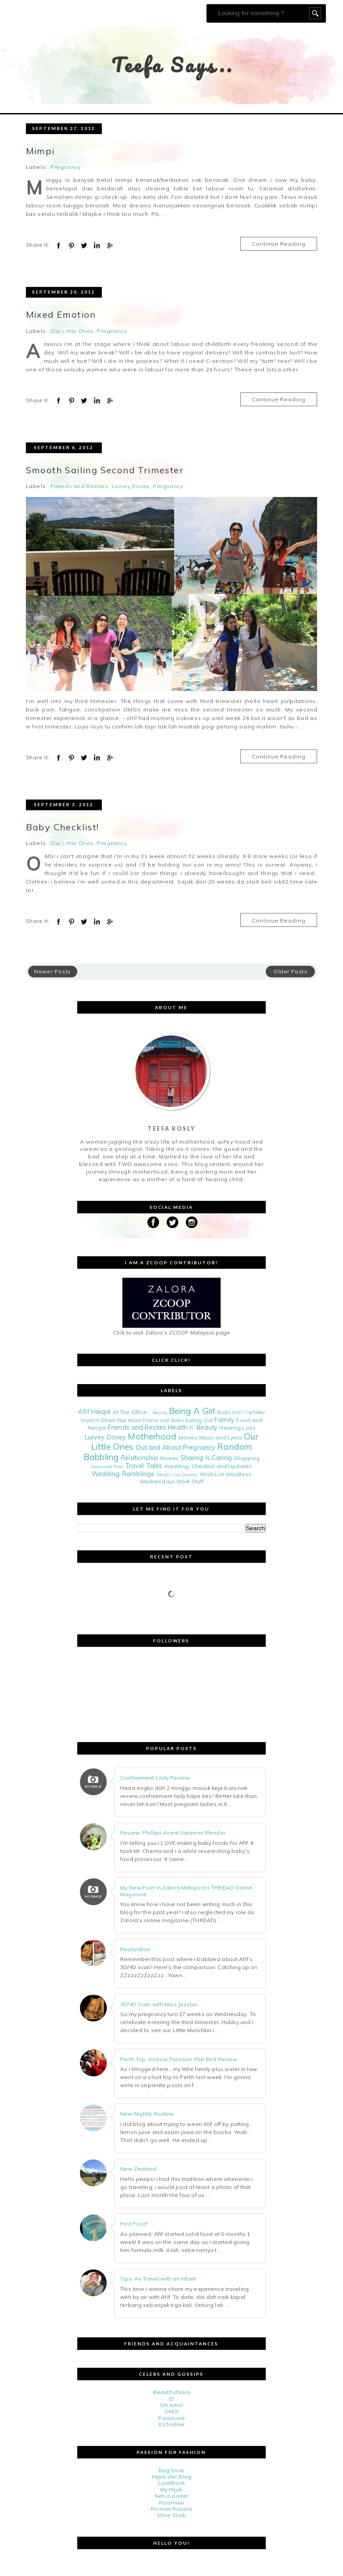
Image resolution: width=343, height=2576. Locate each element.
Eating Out (199, 1420)
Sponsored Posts (107, 1466)
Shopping (246, 1458)
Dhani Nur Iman (120, 1420)
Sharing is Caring (206, 1458)
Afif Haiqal (94, 1412)
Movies (188, 1437)
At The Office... (132, 1412)
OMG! (171, 2411)
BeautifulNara (171, 2392)
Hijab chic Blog (171, 2476)
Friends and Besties (79, 486)
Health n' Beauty (193, 1427)
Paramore (171, 2418)
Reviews (169, 1458)
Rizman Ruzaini (171, 2508)
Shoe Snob (171, 2515)
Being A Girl (192, 1411)
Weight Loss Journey (177, 1474)
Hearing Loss (237, 1427)
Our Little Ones (72, 331)
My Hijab (171, 2489)
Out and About (158, 1448)
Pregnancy (65, 167)
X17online (171, 2424)
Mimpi (40, 150)
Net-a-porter (171, 2495)
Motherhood (152, 1436)
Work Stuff (190, 1481)
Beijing (160, 1412)
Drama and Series (163, 1420)
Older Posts (290, 971)
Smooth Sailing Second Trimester (105, 470)
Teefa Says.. (173, 64)
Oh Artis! (171, 2405)
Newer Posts (52, 971)
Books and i (230, 1412)
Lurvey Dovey (131, 486)
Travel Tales (143, 1466)
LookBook (171, 2482)
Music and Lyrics (221, 1437)
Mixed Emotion (61, 314)
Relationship (139, 1458)
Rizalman (171, 2502)
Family (224, 1420)
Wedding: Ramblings (123, 1474)
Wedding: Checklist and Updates (208, 1466)
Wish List (212, 1474)
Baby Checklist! (62, 827)
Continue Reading (278, 243)
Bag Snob (172, 2470)
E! (171, 2398)
